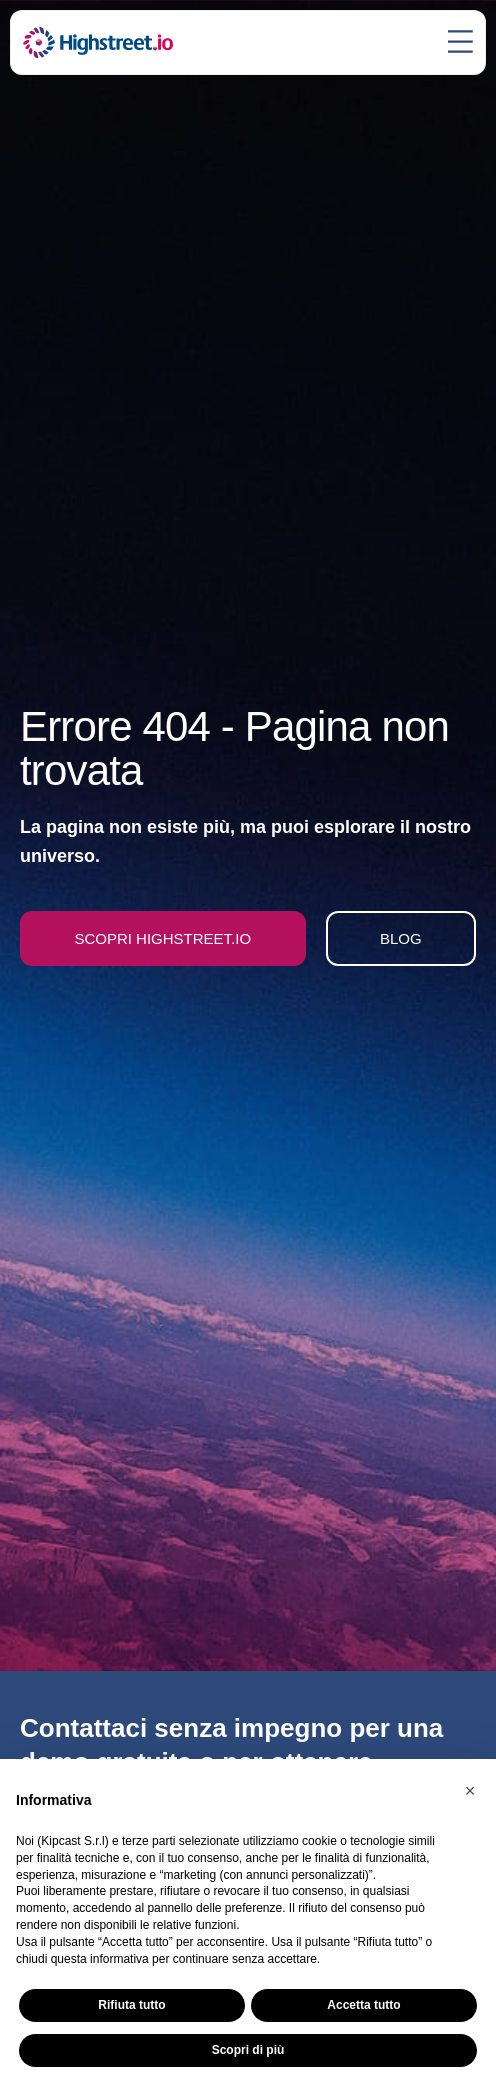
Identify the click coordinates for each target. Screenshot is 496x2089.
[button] (470, 1791)
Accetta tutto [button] (363, 2005)
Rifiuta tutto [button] (131, 2005)
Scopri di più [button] (248, 2050)
